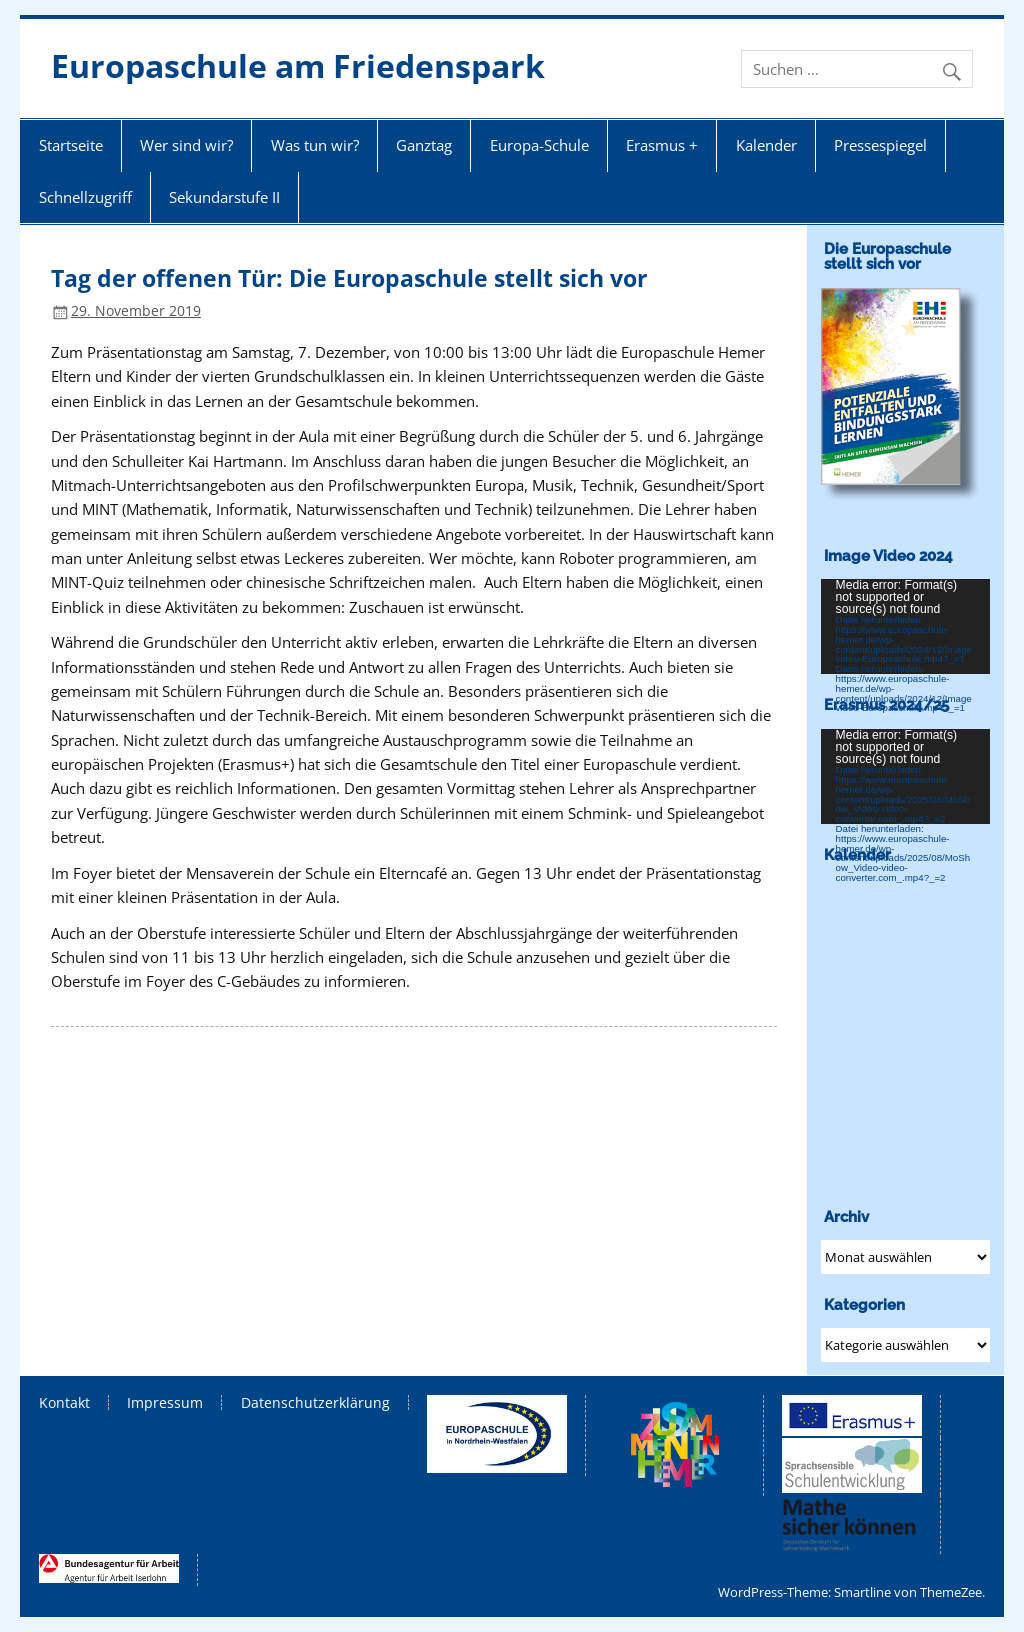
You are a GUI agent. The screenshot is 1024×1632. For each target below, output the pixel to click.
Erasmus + (662, 145)
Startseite (71, 145)
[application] (905, 626)
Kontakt (64, 1403)
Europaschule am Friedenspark (298, 65)
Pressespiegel (880, 145)
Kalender (766, 145)
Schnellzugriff (85, 197)
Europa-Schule (539, 145)
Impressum (165, 1403)
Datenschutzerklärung (315, 1403)
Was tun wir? (315, 145)
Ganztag (424, 145)
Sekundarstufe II (224, 197)
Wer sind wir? (186, 145)
